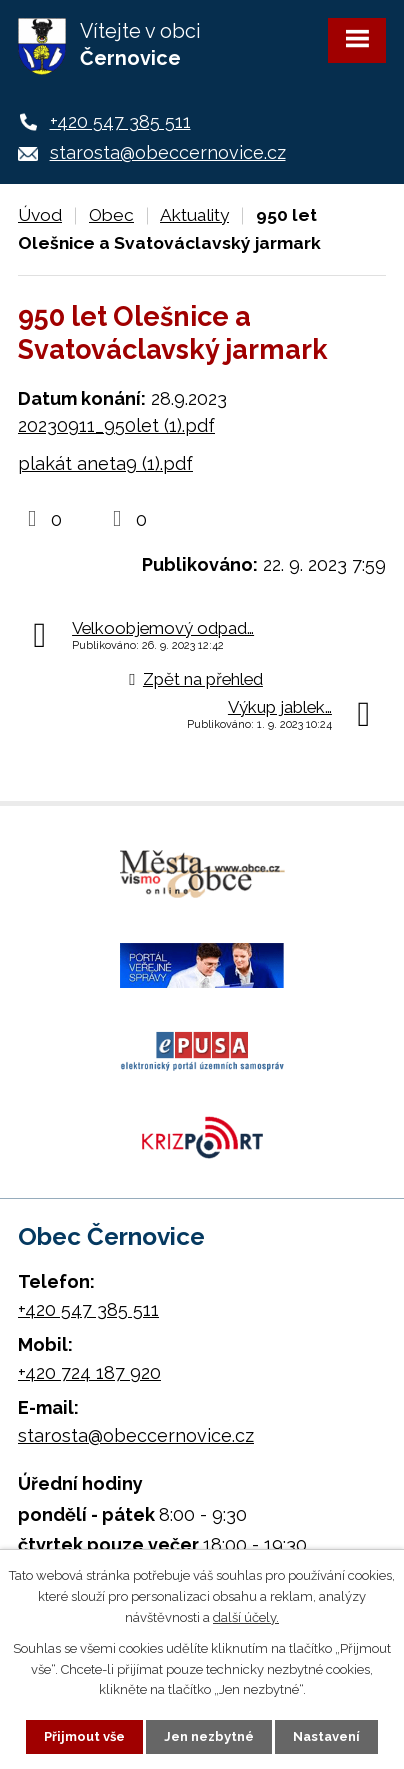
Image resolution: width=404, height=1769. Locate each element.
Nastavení (326, 1736)
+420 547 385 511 (120, 121)
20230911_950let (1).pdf (116, 425)
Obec (111, 215)
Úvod (40, 215)
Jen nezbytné (209, 1736)
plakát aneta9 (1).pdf (105, 463)
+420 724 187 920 (89, 1372)
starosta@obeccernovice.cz (168, 152)
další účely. (246, 1617)
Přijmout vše (84, 1736)
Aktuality (194, 215)
